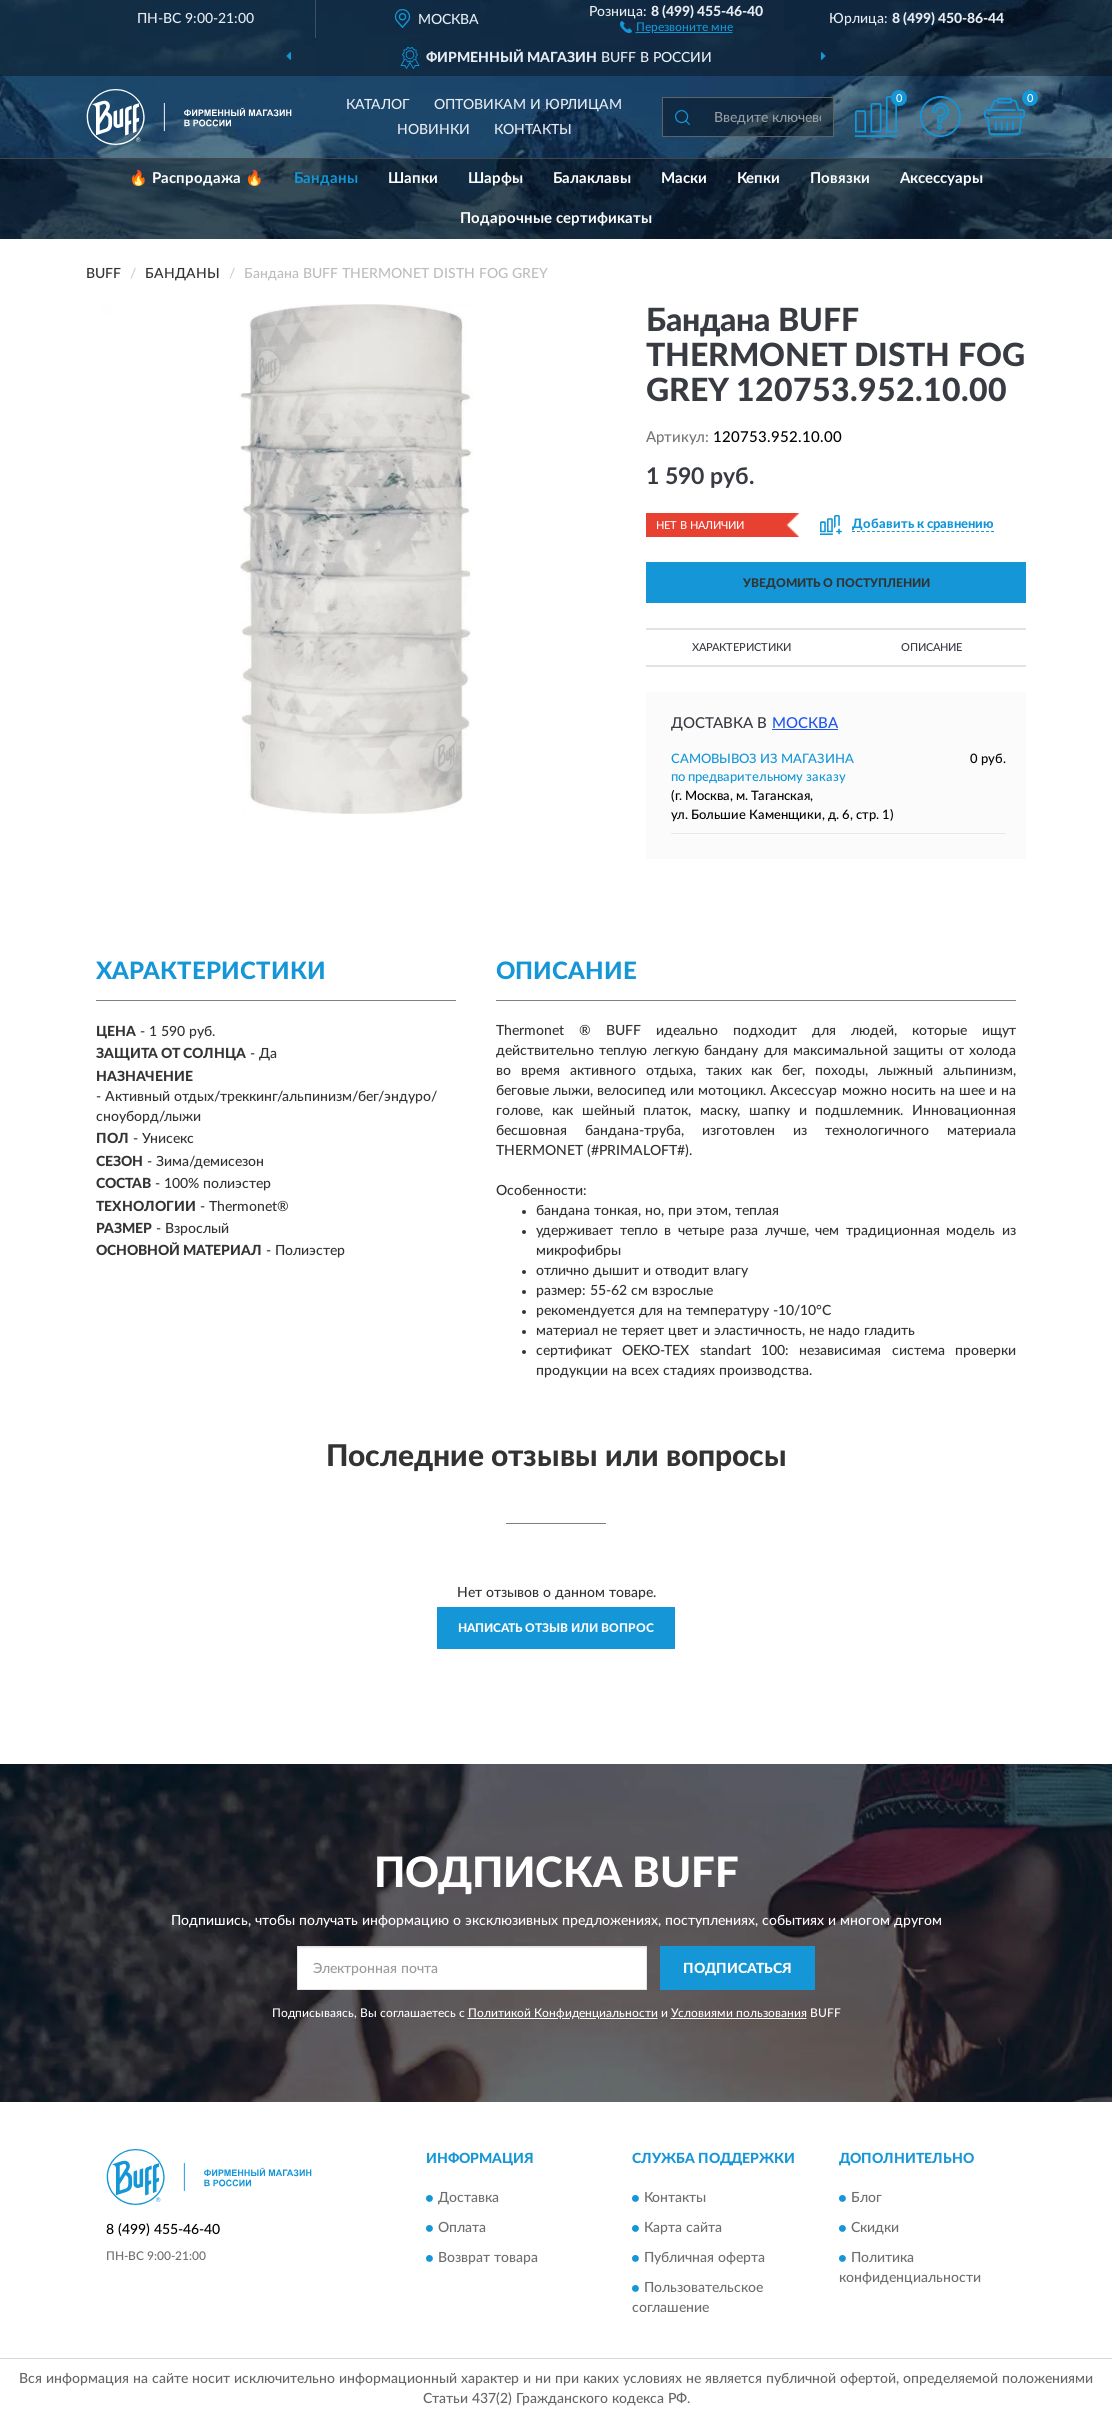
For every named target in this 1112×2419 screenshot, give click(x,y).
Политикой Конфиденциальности (563, 2013)
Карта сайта (683, 2228)
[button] (676, 26)
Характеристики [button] (741, 647)
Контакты (533, 130)
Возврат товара (488, 2258)
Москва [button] (805, 723)
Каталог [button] (378, 105)
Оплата (462, 2228)
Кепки (758, 178)
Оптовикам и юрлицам (528, 105)
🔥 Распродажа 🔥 (196, 178)
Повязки (840, 178)
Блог (866, 2198)
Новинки (433, 130)
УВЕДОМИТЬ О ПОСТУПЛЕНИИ (836, 583)
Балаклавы (592, 178)
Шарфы (495, 178)
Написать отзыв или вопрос (556, 1628)
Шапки (413, 178)
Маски (684, 178)
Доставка (468, 2198)
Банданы (326, 178)
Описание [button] (931, 647)
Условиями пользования (739, 2013)
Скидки (875, 2228)
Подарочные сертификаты (556, 218)
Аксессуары (941, 178)
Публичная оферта (704, 2258)
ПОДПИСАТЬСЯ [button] (737, 1969)
